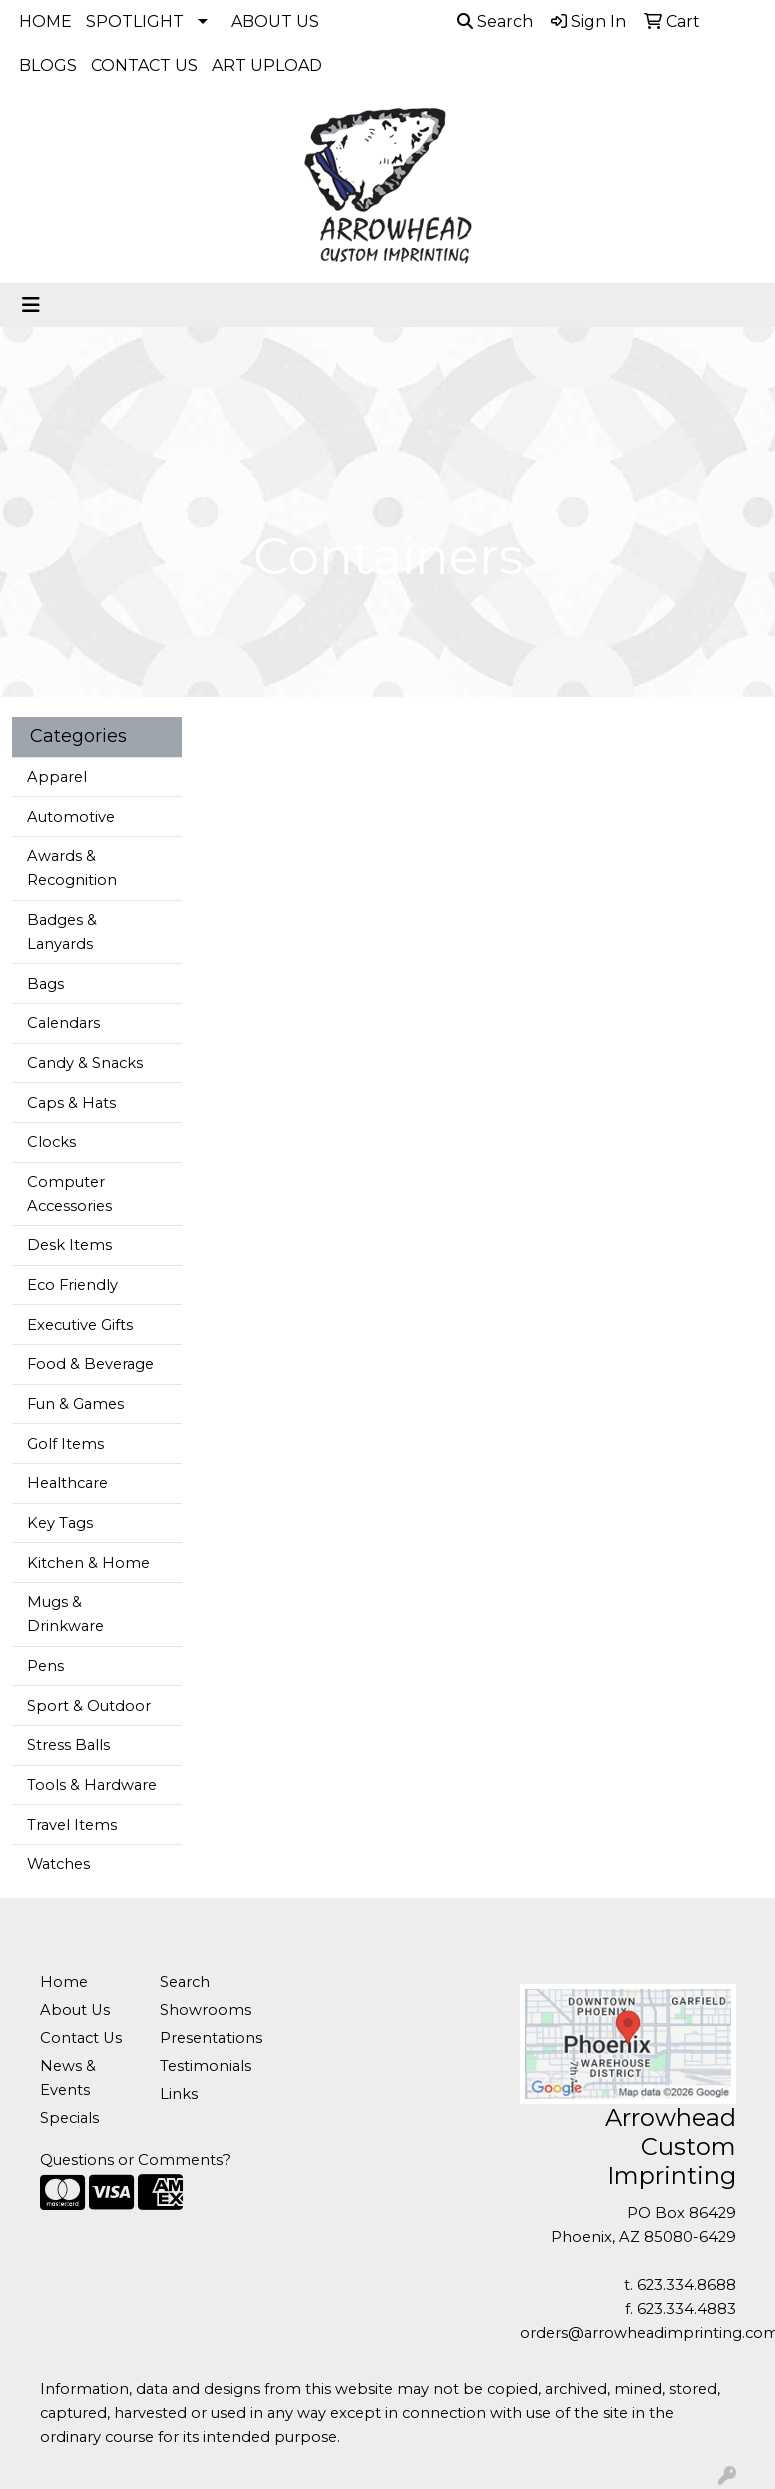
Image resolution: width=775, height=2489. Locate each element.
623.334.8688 (686, 2285)
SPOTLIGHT (135, 21)
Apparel (57, 777)
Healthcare (67, 1483)
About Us (75, 2010)
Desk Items (69, 1245)
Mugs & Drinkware (65, 1614)
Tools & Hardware (92, 1785)
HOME (45, 21)
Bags (45, 984)
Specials (69, 2118)
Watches (58, 1864)
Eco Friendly (72, 1285)
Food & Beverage (90, 1364)
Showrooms (205, 2010)
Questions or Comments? (135, 2160)
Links (179, 2094)
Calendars (63, 1023)
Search (495, 21)
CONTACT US (144, 65)
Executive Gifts (80, 1325)
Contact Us (81, 2038)
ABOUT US (275, 21)
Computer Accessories (69, 1194)
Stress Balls (68, 1745)
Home (64, 1982)
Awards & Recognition (72, 868)
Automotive (71, 817)
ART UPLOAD (267, 65)
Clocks (51, 1142)
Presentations (208, 2038)
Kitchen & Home (88, 1563)
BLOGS (48, 65)
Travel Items (72, 1825)
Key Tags (60, 1523)
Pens (45, 1666)
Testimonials (205, 2066)
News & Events (68, 2078)
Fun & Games (75, 1404)
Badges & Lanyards (62, 932)
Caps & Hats (71, 1103)
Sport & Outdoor (89, 1706)
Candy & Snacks (85, 1063)
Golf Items (65, 1444)
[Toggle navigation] (31, 305)
